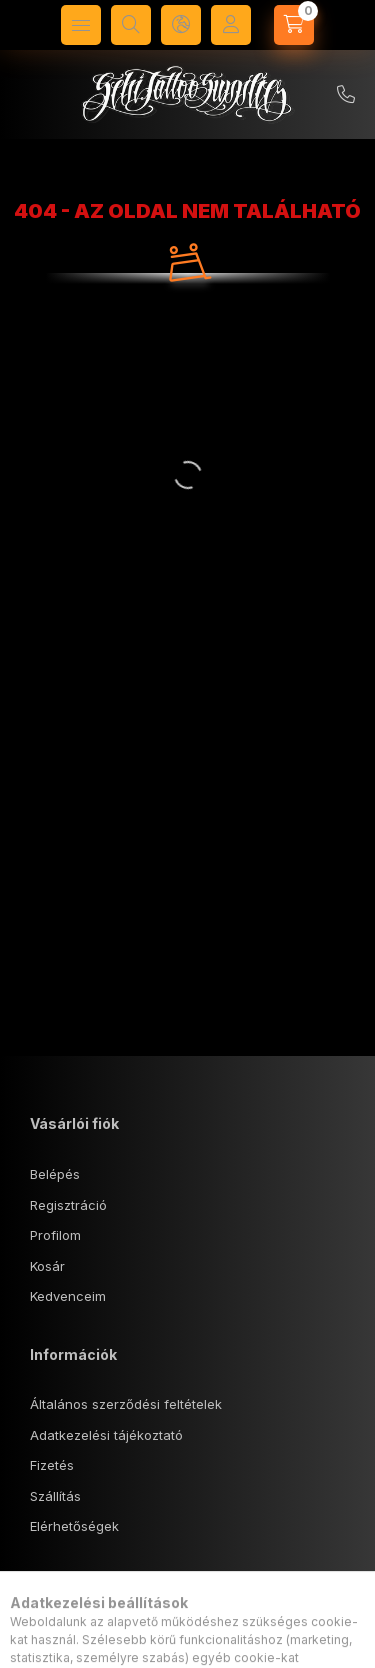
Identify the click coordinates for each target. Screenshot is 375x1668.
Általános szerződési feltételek (126, 1404)
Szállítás (55, 1496)
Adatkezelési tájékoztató (106, 1435)
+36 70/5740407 (346, 95)
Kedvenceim (68, 1296)
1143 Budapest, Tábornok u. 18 (147, 1635)
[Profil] (231, 25)
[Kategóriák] (81, 25)
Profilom (55, 1235)
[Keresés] (131, 25)
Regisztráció (68, 1205)
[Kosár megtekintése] (294, 25)
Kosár (47, 1266)
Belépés (55, 1174)
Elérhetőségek (74, 1526)
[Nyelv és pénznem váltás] (181, 25)
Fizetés (52, 1465)
